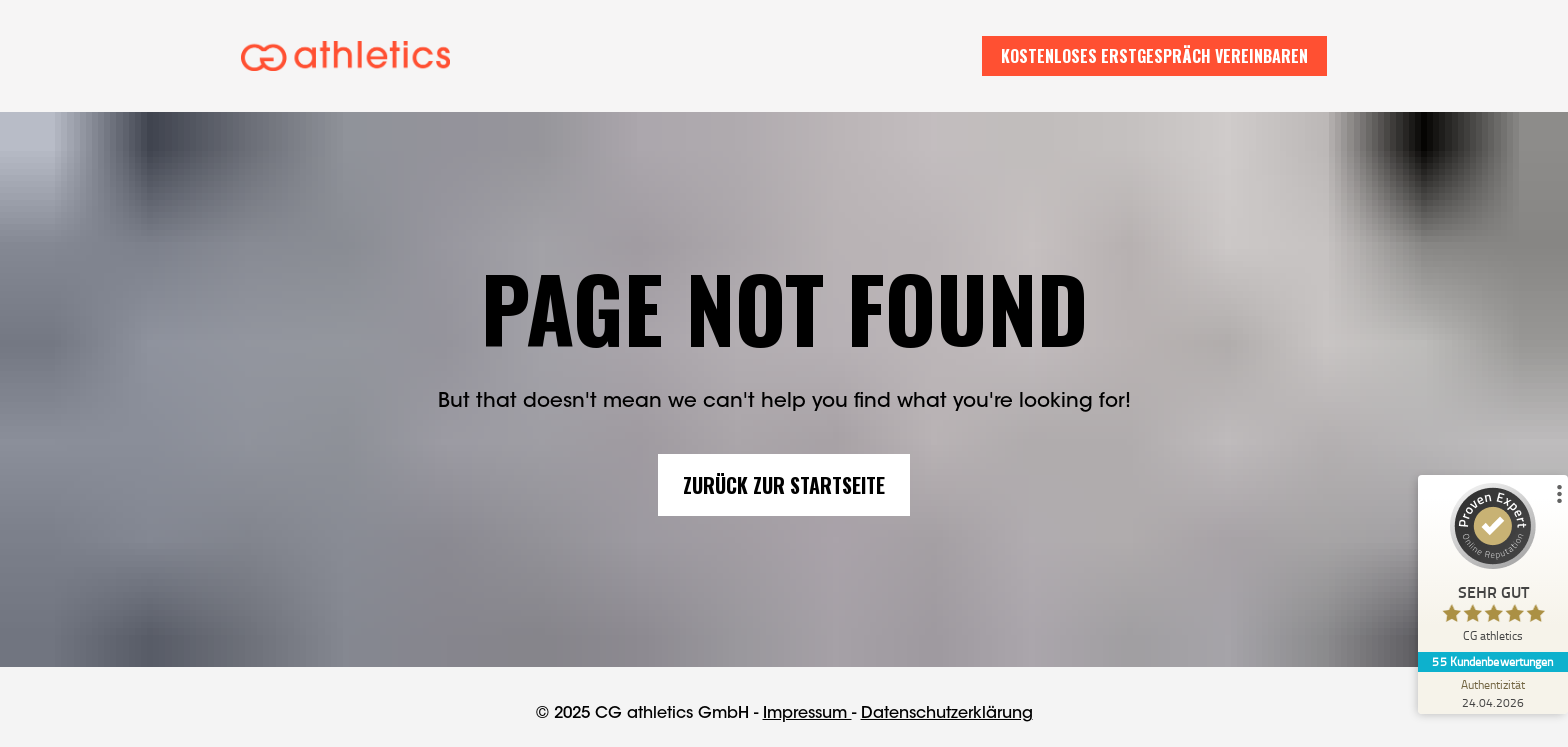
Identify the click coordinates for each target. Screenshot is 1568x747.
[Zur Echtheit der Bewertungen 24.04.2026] (1493, 693)
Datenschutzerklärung (947, 710)
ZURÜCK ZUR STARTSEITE (784, 482)
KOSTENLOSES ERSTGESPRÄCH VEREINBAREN (1154, 56)
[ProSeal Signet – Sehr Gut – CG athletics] (1493, 567)
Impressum (807, 710)
